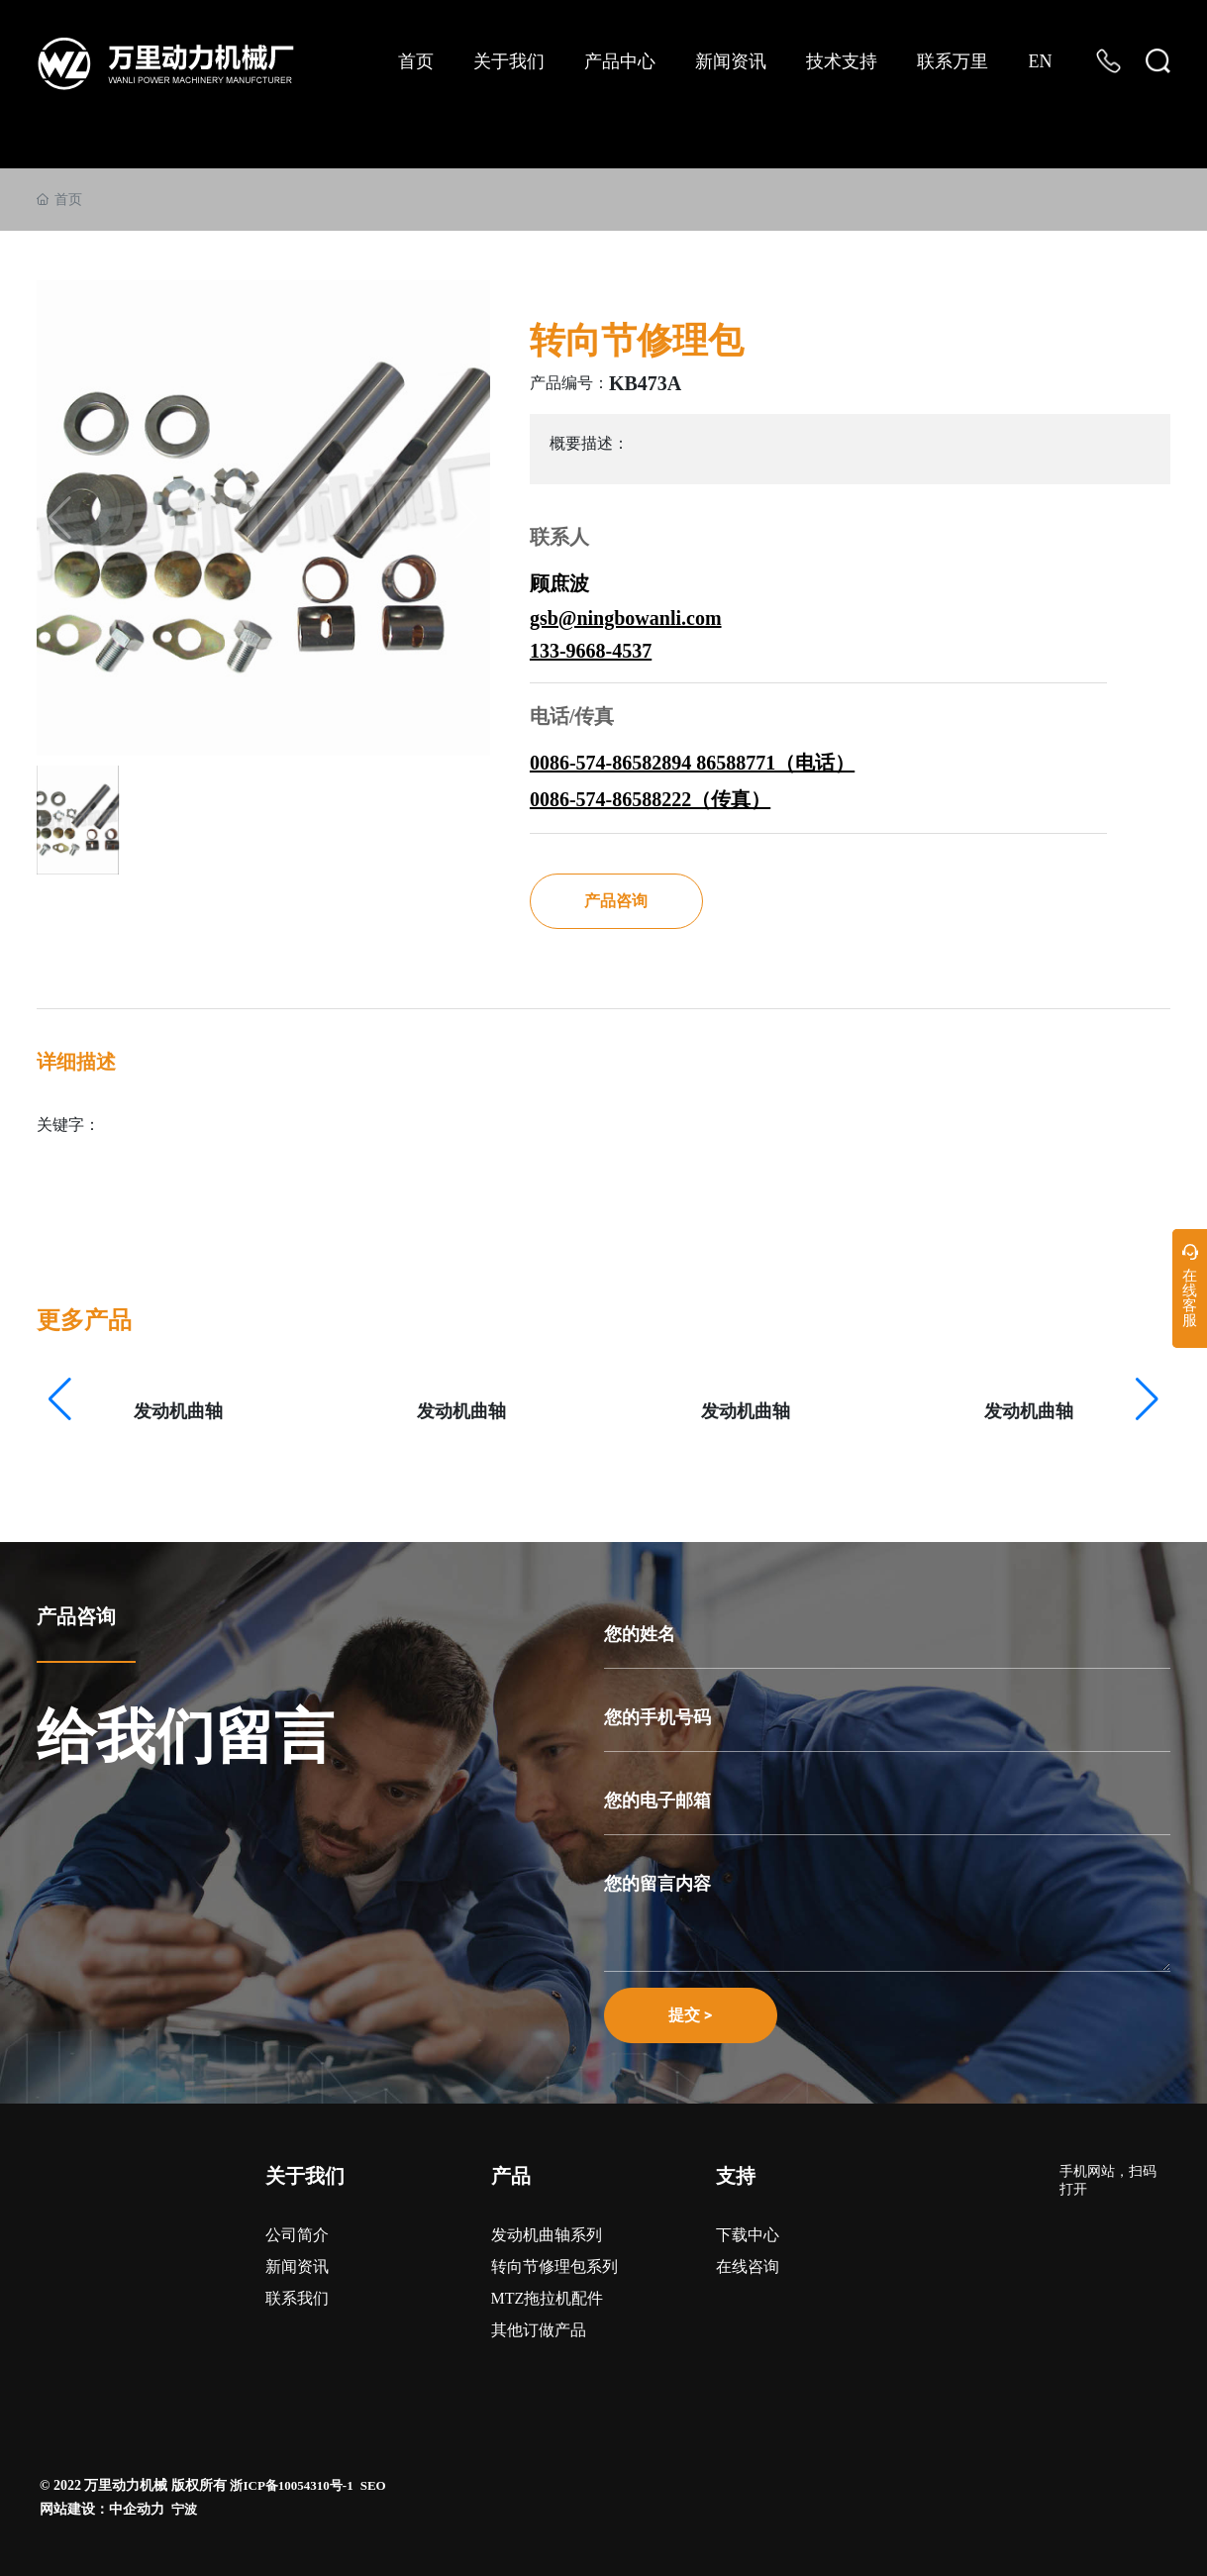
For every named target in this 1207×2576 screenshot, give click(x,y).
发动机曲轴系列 (546, 2234)
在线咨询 (747, 2266)
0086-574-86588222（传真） (650, 799)
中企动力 (136, 2509)
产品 (511, 2176)
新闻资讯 (297, 2266)
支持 (735, 2176)
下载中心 (747, 2234)
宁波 (184, 2509)
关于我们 (305, 2176)
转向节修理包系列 (554, 2266)
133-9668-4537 (591, 651)
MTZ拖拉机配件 (547, 2298)
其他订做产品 (538, 2329)
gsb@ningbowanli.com (626, 618)
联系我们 (297, 2298)
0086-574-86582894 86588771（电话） (692, 762)
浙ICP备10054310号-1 (291, 2485)
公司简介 (297, 2234)
